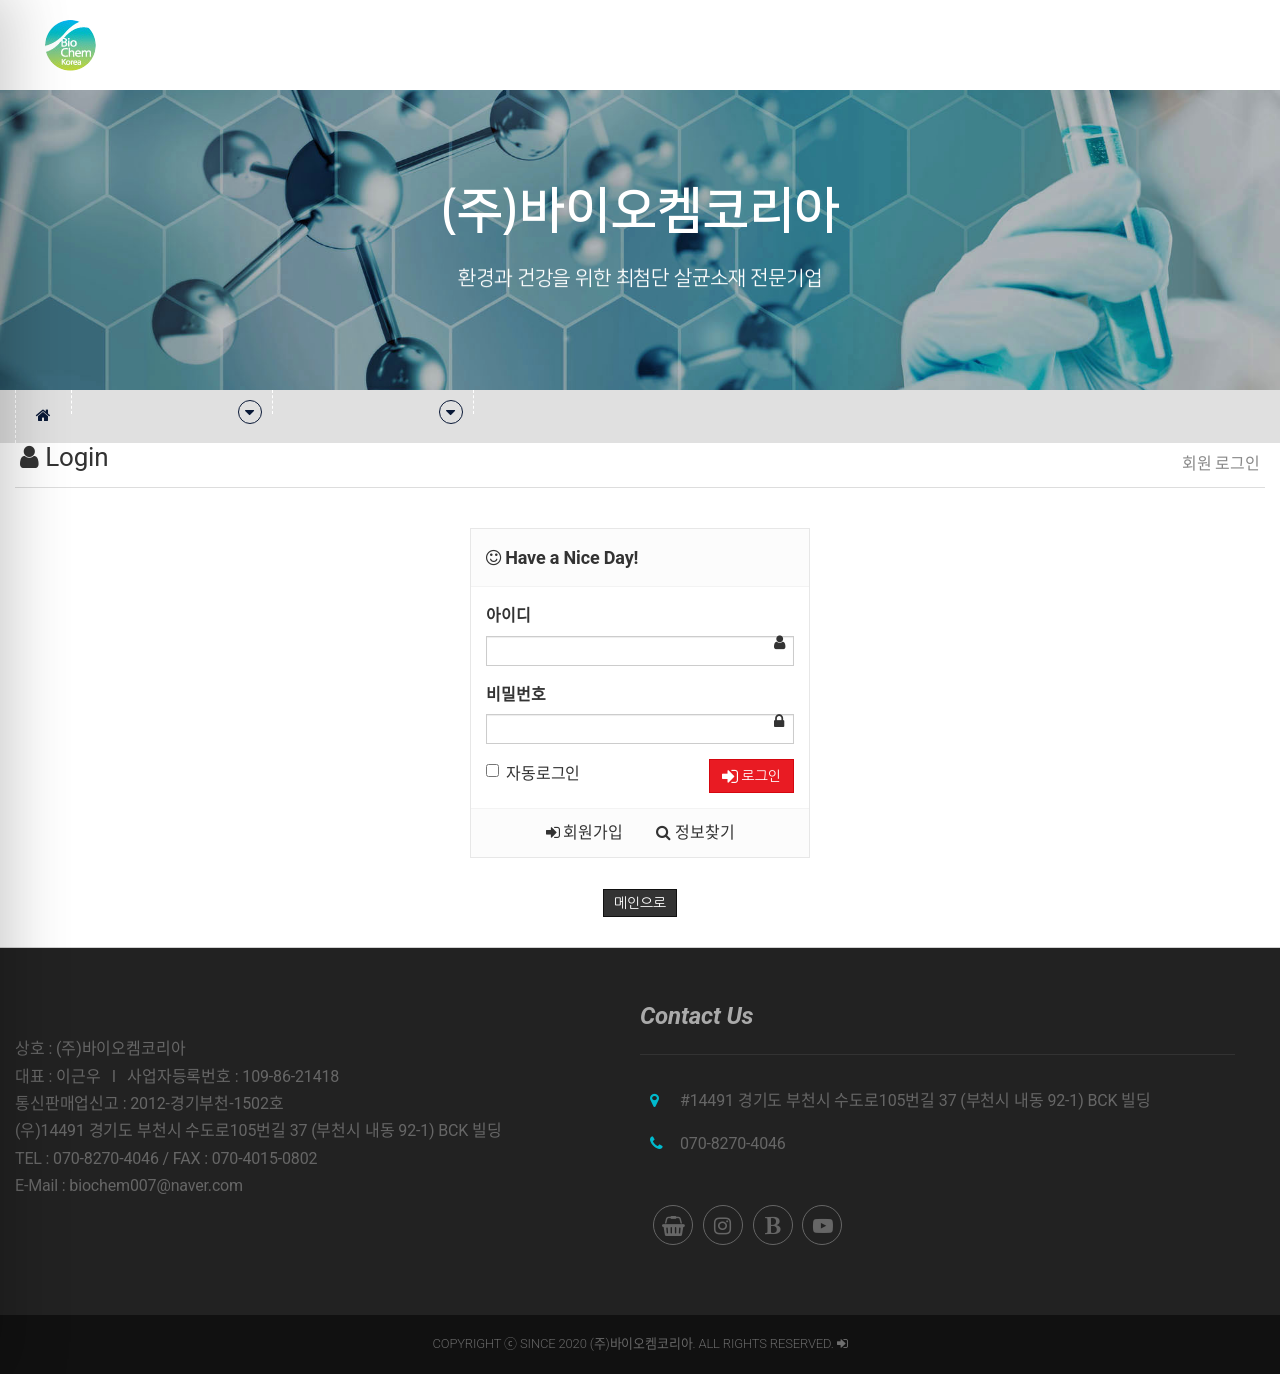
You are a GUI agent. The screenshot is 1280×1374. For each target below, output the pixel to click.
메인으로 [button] (640, 903)
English (1222, 44)
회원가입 (584, 832)
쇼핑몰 (1147, 44)
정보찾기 (695, 832)
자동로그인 (533, 773)
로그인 (751, 776)
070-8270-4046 (733, 1143)
